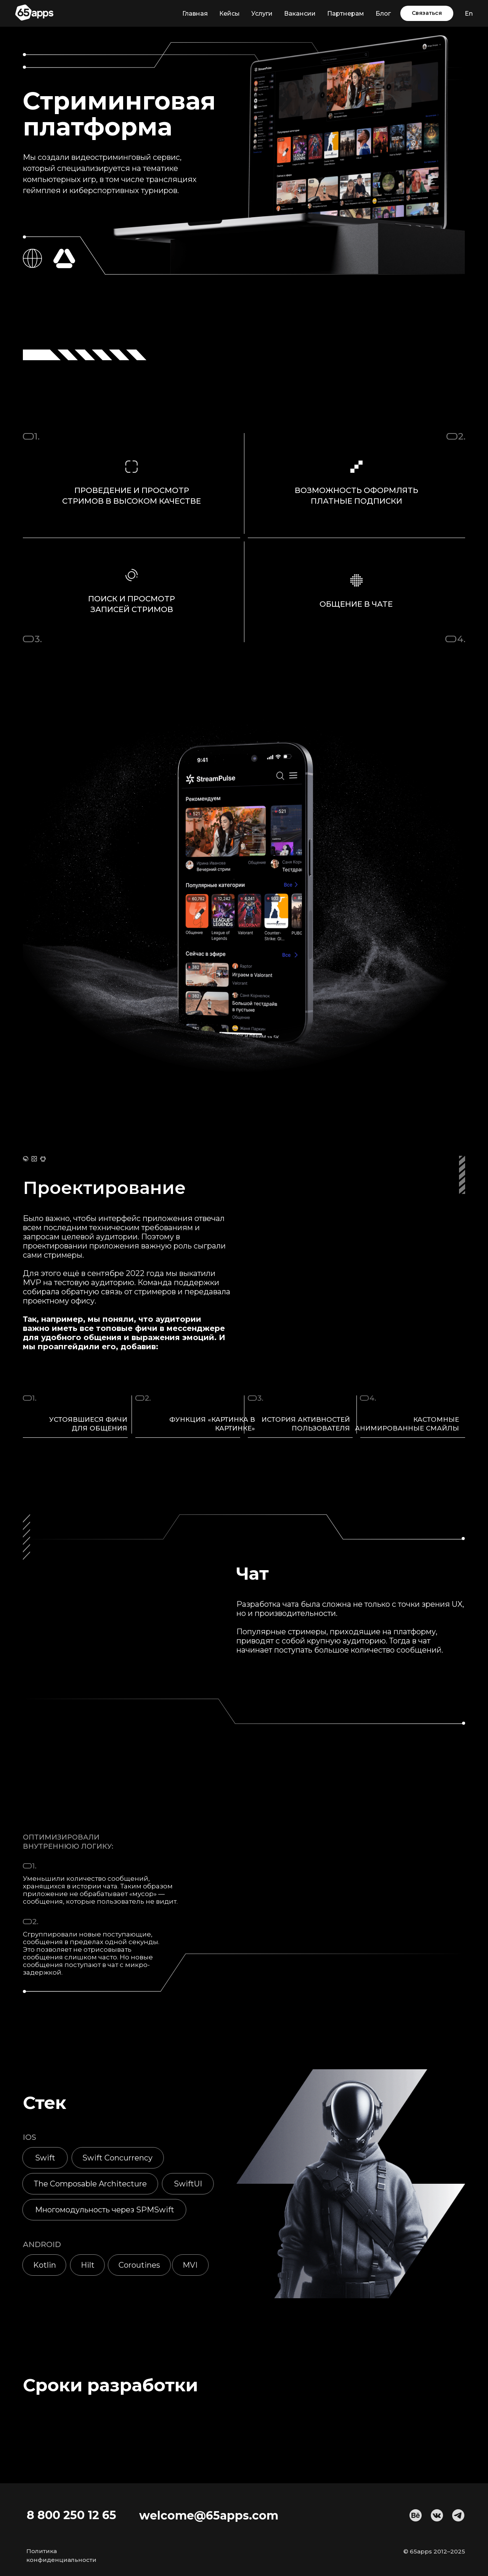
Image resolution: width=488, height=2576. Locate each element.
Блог (383, 13)
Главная (195, 13)
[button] (426, 13)
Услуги (262, 13)
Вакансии (300, 13)
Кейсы (229, 13)
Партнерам (345, 13)
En (469, 13)
